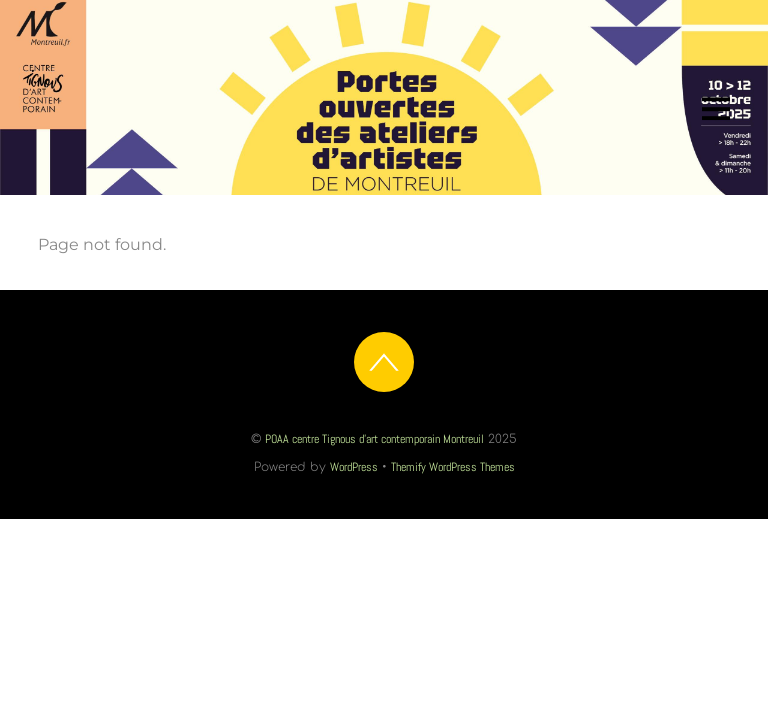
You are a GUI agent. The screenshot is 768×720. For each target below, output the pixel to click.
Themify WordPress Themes (453, 467)
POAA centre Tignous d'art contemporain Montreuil (374, 439)
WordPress (354, 467)
